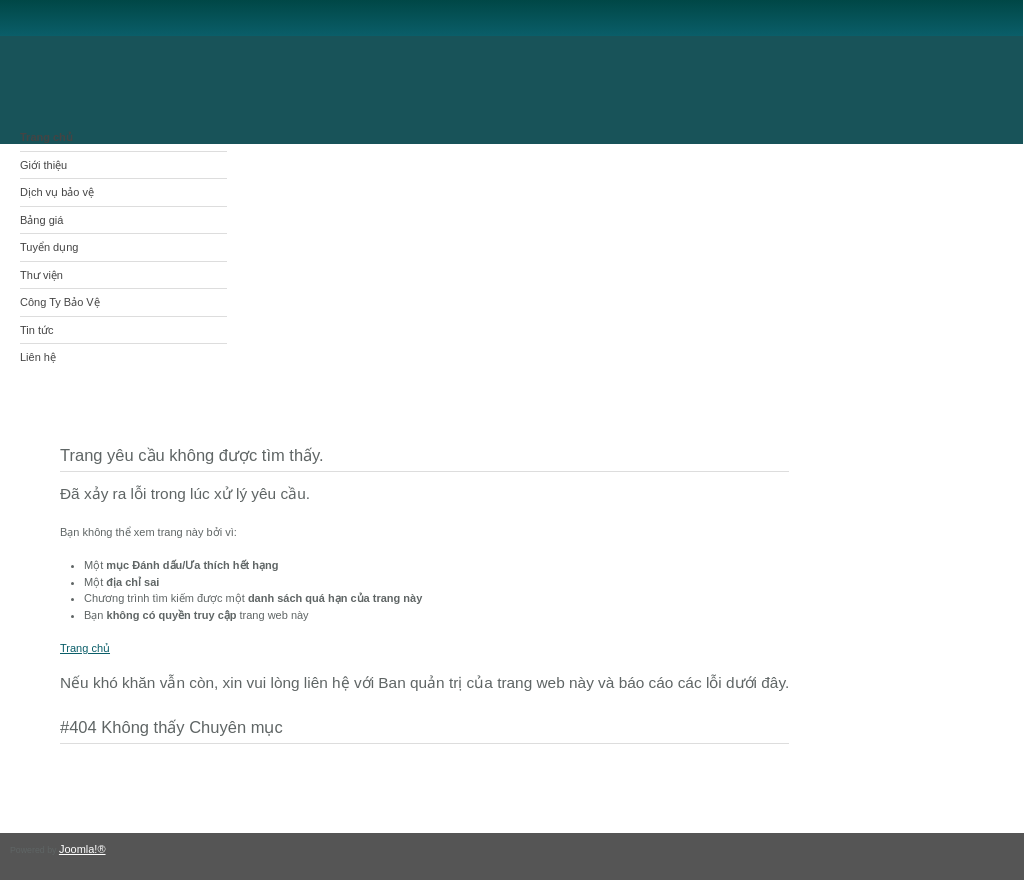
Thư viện (41, 275)
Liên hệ (38, 357)
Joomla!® (82, 849)
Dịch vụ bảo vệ (57, 192)
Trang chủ (46, 137)
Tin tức (37, 330)
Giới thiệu (43, 165)
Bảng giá (41, 220)
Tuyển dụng (49, 247)
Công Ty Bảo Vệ (60, 302)
